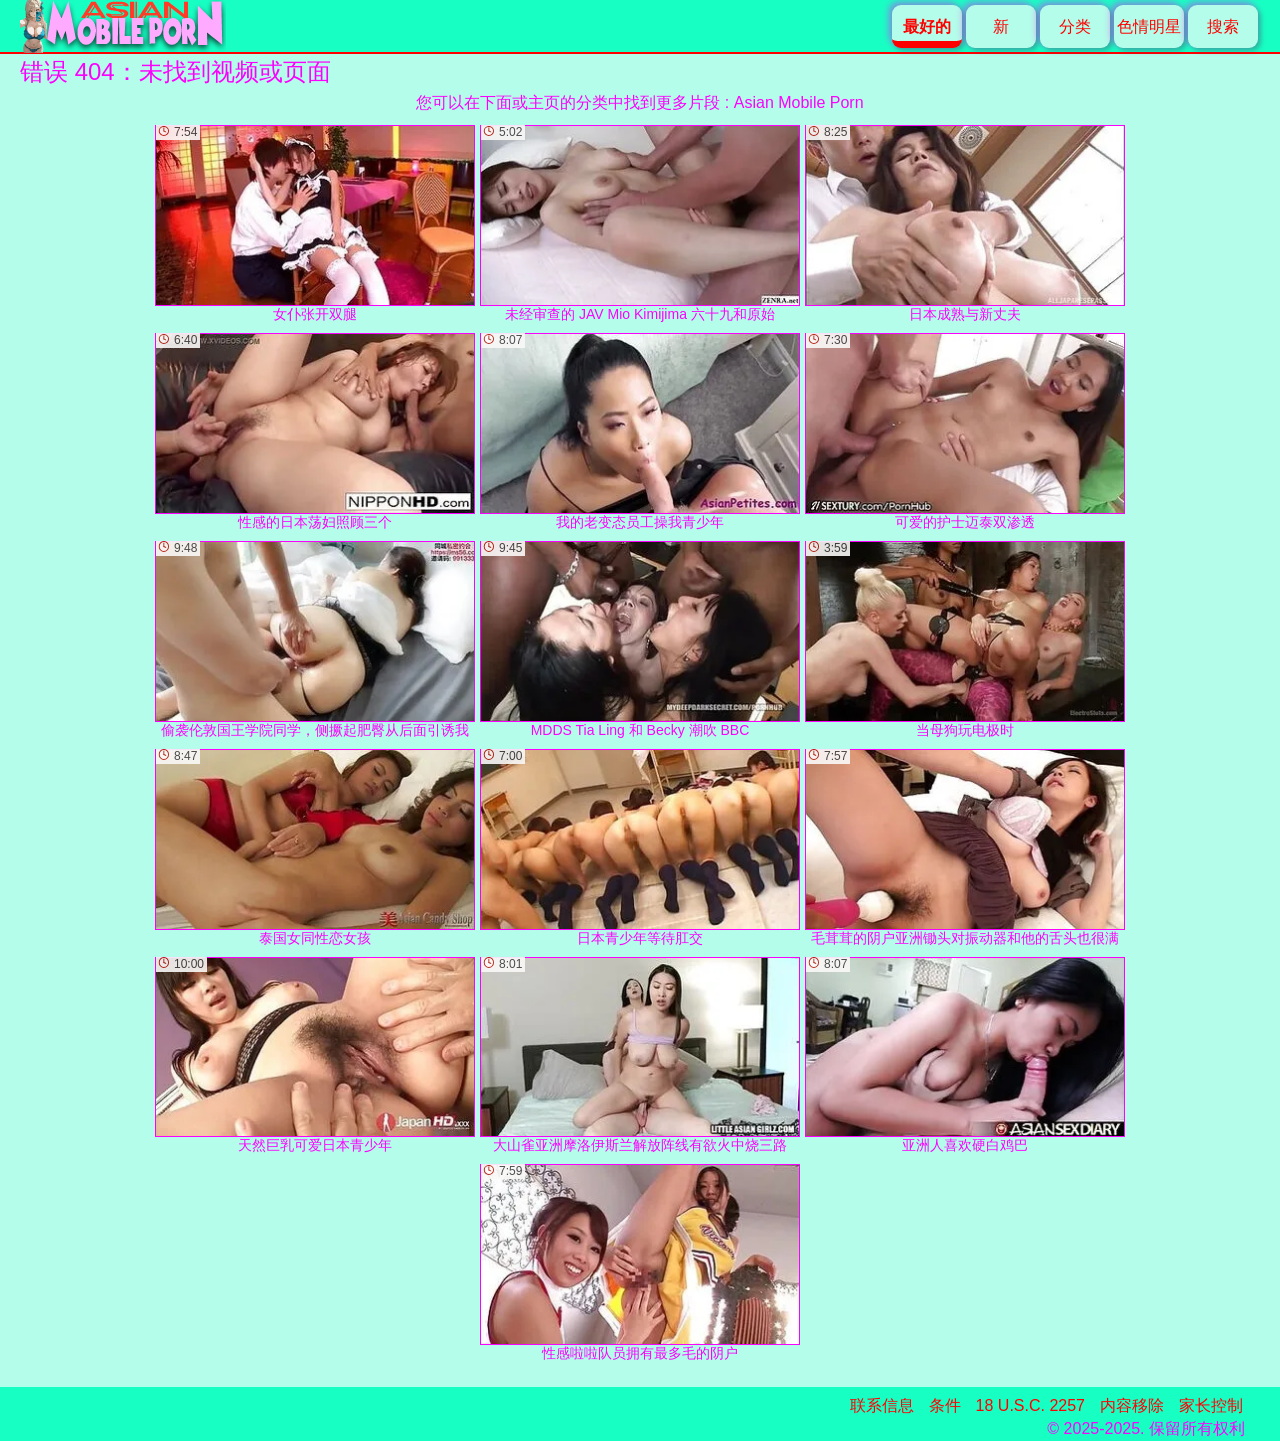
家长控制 (1211, 1405)
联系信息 (882, 1405)
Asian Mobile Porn (799, 102)
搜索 (1223, 26)
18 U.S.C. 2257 (1030, 1405)
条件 (945, 1405)
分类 (1075, 26)
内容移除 (1132, 1405)
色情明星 (1149, 26)
